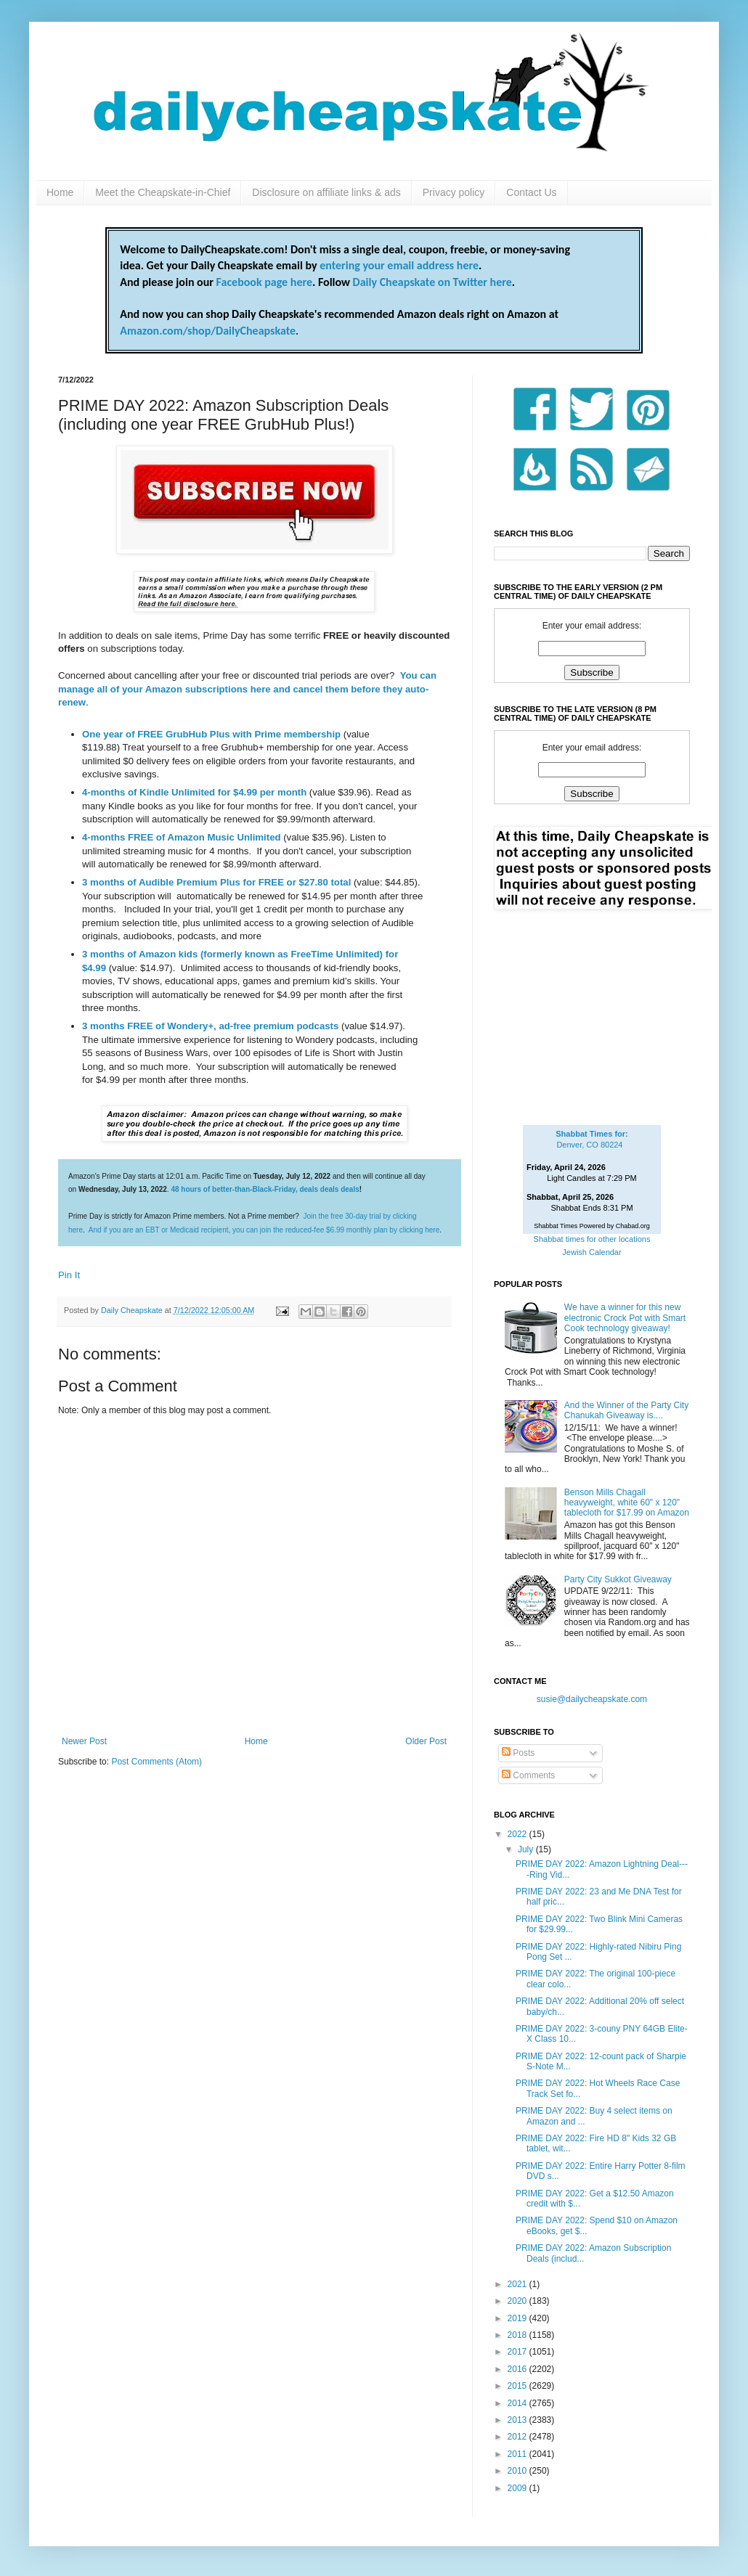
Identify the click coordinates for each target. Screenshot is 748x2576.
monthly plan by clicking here (392, 1230)
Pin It (69, 1274)
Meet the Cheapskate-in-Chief (162, 192)
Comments (528, 1775)
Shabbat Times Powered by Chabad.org (592, 1226)
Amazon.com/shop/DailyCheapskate (208, 331)
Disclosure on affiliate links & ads (326, 192)
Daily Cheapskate (133, 1310)
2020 (518, 2301)
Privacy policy (454, 192)
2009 (518, 2488)
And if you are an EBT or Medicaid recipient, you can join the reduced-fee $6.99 (217, 1230)
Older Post (426, 1741)
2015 (518, 2386)
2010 (518, 2471)
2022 (518, 1834)
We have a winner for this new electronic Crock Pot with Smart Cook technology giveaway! (625, 1317)
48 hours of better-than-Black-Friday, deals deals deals (264, 1189)
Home (59, 192)
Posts (518, 1753)
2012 (518, 2437)
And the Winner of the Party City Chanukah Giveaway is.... (626, 1410)
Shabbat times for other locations (592, 1239)
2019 (518, 2318)
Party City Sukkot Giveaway (618, 1579)
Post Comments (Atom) (156, 1762)
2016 (518, 2369)
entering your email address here (399, 265)
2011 (518, 2454)
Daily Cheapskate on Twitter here (432, 282)
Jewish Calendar (591, 1252)
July (527, 1849)
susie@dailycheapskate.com (592, 1699)
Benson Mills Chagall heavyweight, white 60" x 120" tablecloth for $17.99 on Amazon (626, 1502)
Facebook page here (264, 282)
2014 (518, 2403)
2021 (518, 2284)
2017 (518, 2352)
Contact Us (531, 192)
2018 (518, 2335)
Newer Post (84, 1741)
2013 (518, 2420)
